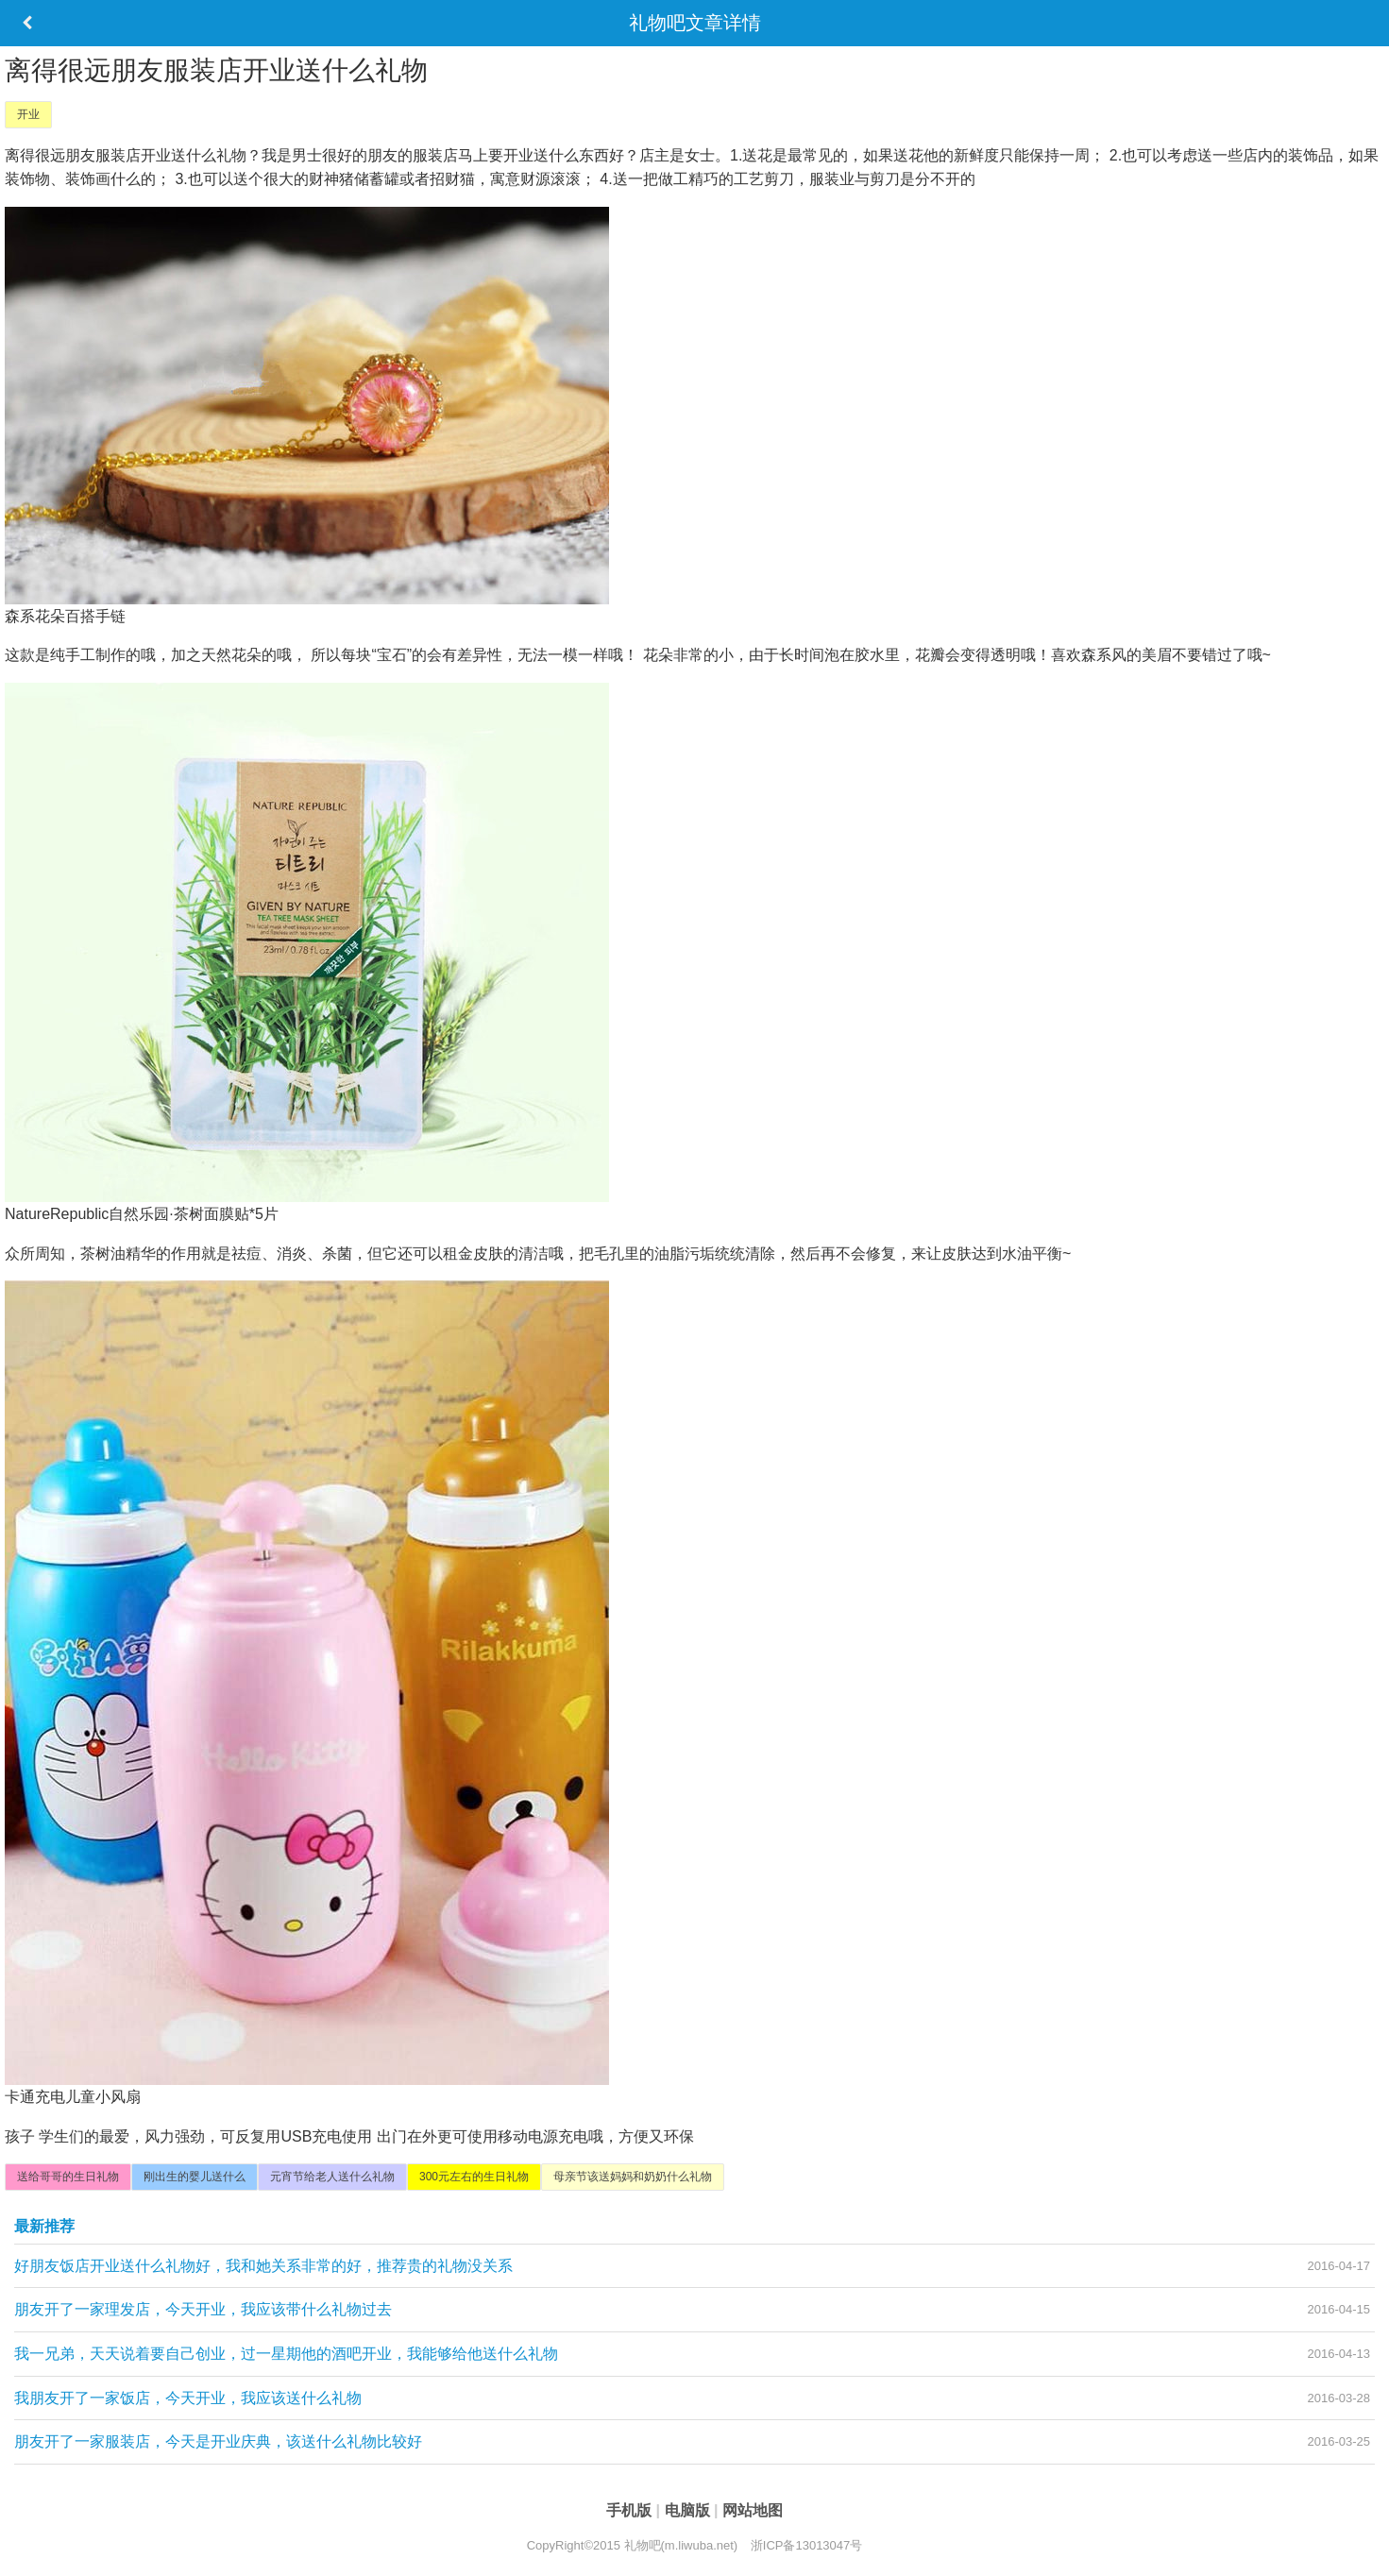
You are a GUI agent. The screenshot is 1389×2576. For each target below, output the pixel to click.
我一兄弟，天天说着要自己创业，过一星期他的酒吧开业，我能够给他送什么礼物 (286, 2354)
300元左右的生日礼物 (474, 2176)
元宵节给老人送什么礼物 (332, 2176)
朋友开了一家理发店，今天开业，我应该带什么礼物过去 (203, 2309)
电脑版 (689, 2510)
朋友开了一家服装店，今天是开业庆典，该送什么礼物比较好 (218, 2441)
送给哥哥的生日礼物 (68, 2176)
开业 (28, 114)
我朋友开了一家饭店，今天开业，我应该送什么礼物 (188, 2398)
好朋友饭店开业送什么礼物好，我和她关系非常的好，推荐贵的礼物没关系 (263, 2266)
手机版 (630, 2510)
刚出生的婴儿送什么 (195, 2176)
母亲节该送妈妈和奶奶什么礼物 (632, 2176)
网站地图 (752, 2510)
